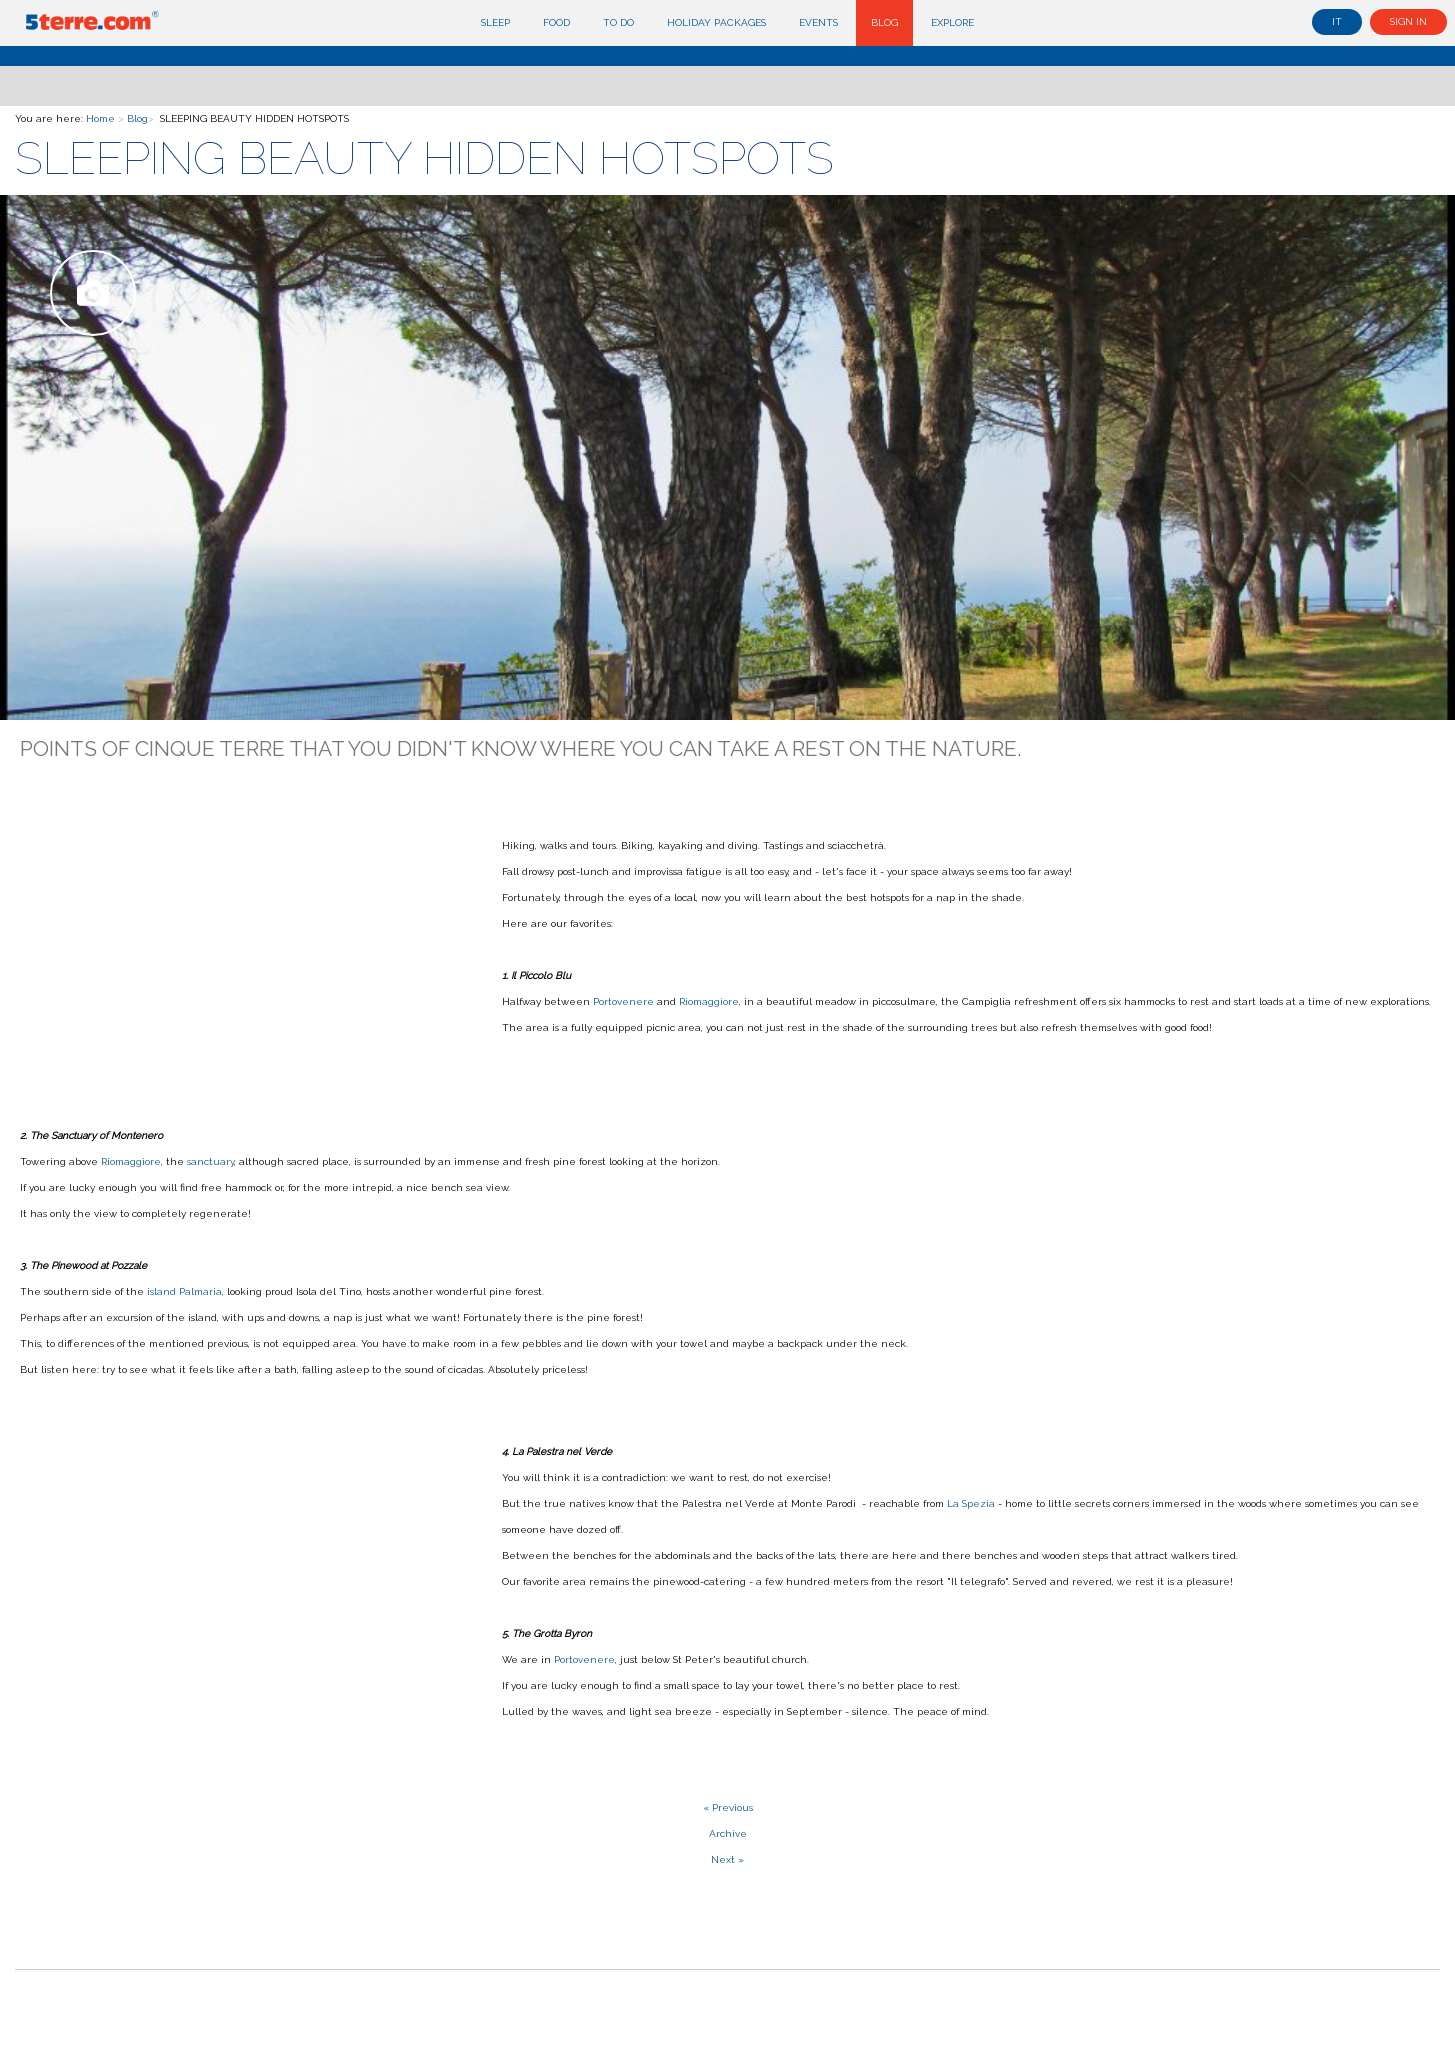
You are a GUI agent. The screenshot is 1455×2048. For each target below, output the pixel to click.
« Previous (728, 1807)
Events (818, 22)
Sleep (495, 22)
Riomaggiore (709, 1001)
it (1337, 21)
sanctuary (210, 1161)
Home (100, 118)
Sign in (1408, 21)
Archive (728, 1833)
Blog (884, 22)
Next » (727, 1859)
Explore (952, 22)
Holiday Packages (716, 22)
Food (556, 22)
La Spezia (971, 1503)
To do (618, 22)
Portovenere (625, 1001)
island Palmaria (184, 1291)
